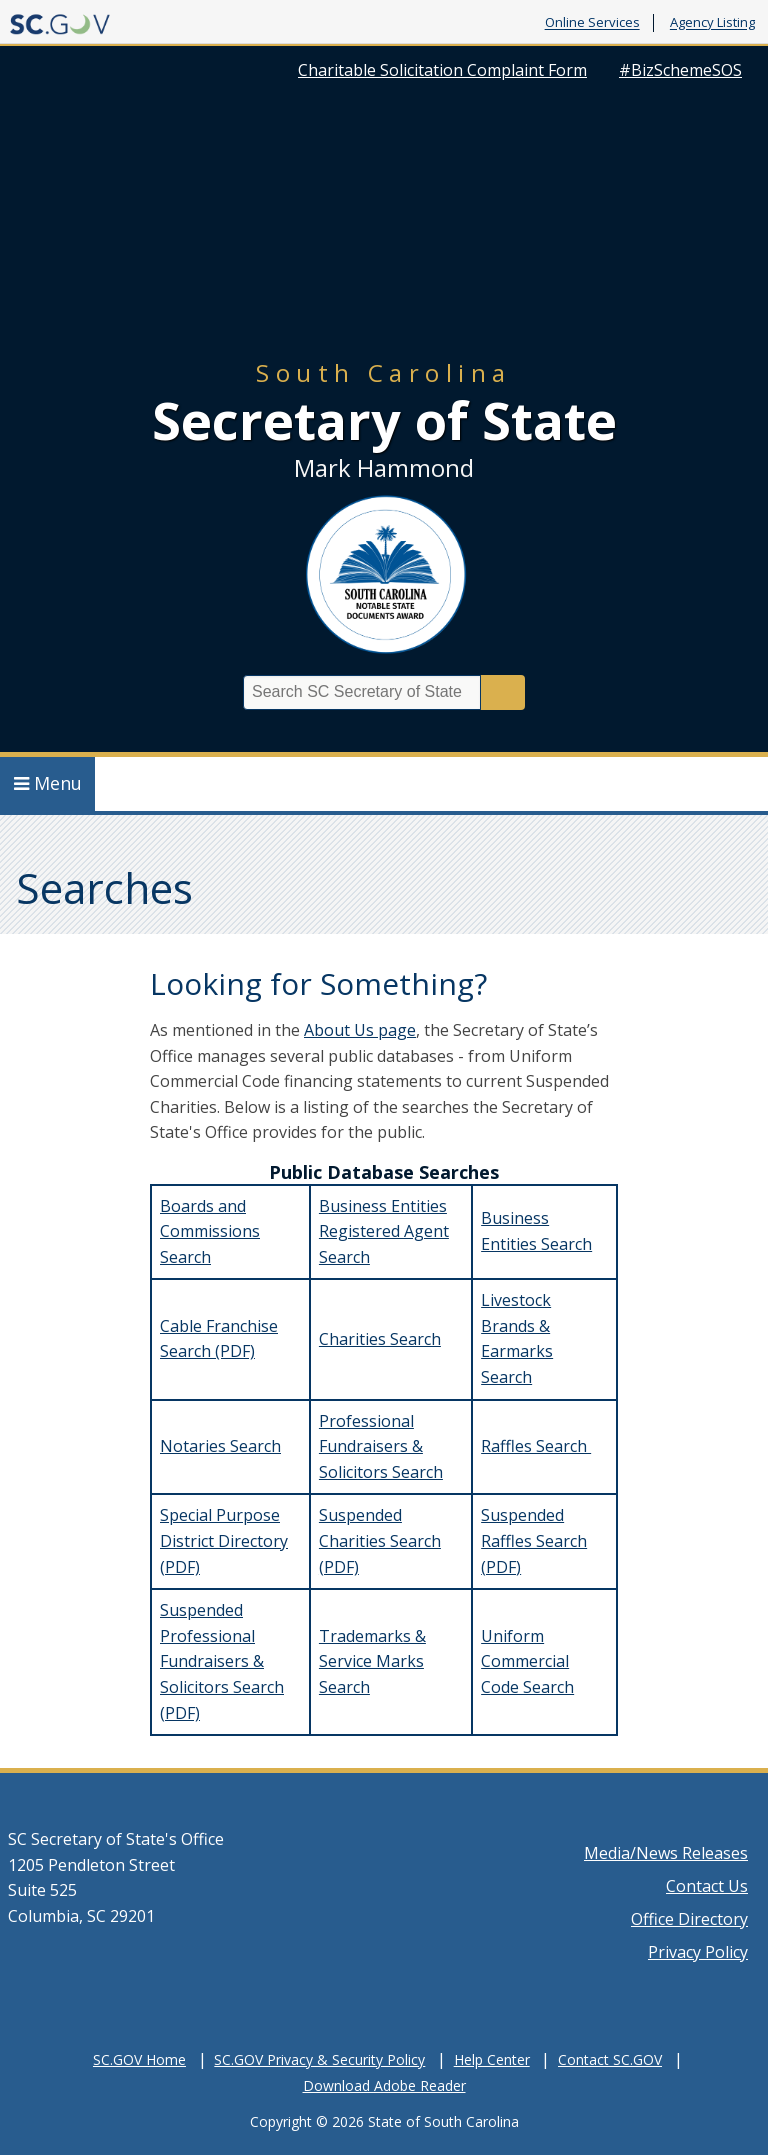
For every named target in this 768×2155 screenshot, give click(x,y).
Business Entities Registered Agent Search (384, 1231)
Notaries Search (220, 1446)
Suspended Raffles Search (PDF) (534, 1540)
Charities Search (380, 1339)
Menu (48, 783)
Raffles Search (536, 1446)
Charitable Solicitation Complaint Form (442, 70)
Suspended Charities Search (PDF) (380, 1540)
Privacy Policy (698, 1952)
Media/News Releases (666, 1853)
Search (503, 692)
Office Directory (689, 1919)
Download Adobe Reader (384, 2085)
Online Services (592, 23)
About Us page (360, 1030)
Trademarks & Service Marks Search (372, 1661)
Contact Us (707, 1886)
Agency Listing (712, 23)
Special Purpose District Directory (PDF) (224, 1540)
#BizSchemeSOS (680, 70)
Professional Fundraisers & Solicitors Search (381, 1446)
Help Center (492, 2059)
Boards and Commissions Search (210, 1231)
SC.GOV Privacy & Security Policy (319, 2059)
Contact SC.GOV (610, 2059)
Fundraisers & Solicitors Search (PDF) (222, 1686)
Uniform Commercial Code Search (527, 1661)
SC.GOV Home (139, 2059)
